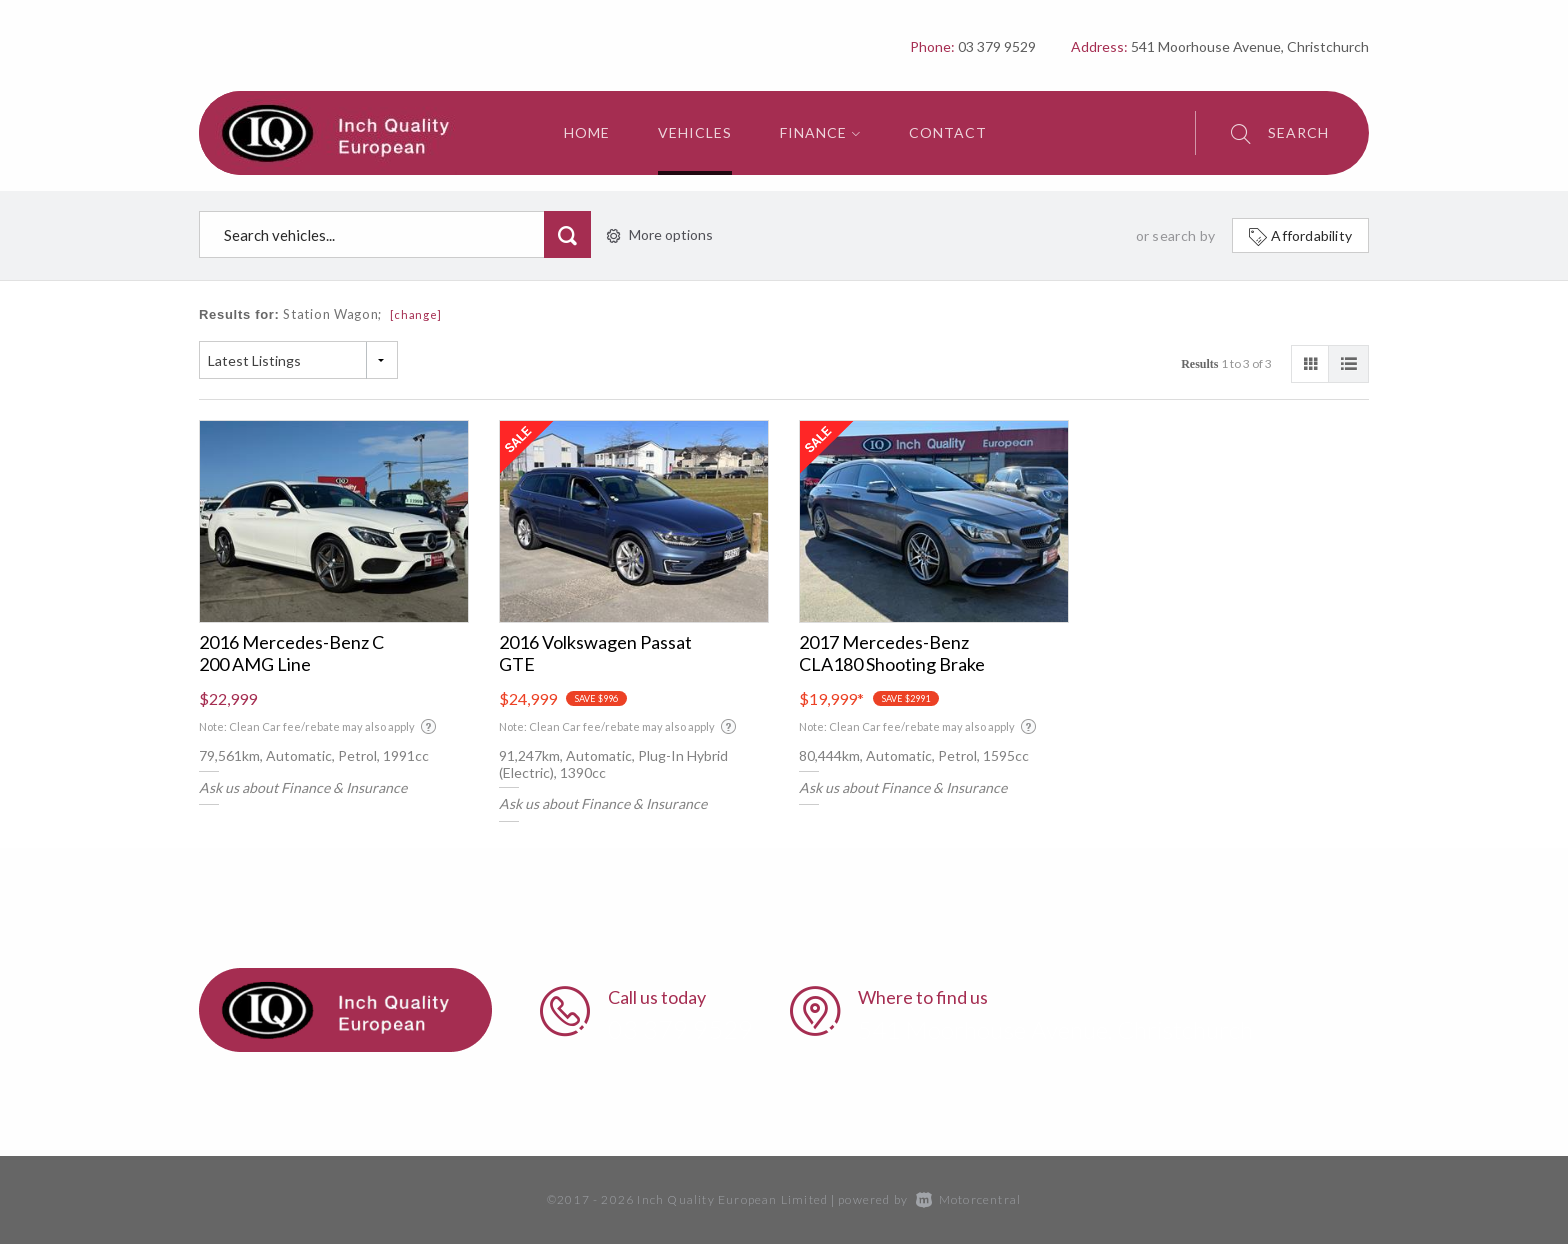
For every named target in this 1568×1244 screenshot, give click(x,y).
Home (587, 132)
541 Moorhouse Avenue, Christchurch (1062, 1029)
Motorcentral (969, 1199)
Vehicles (695, 132)
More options (660, 234)
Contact (948, 132)
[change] (416, 314)
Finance (820, 132)
